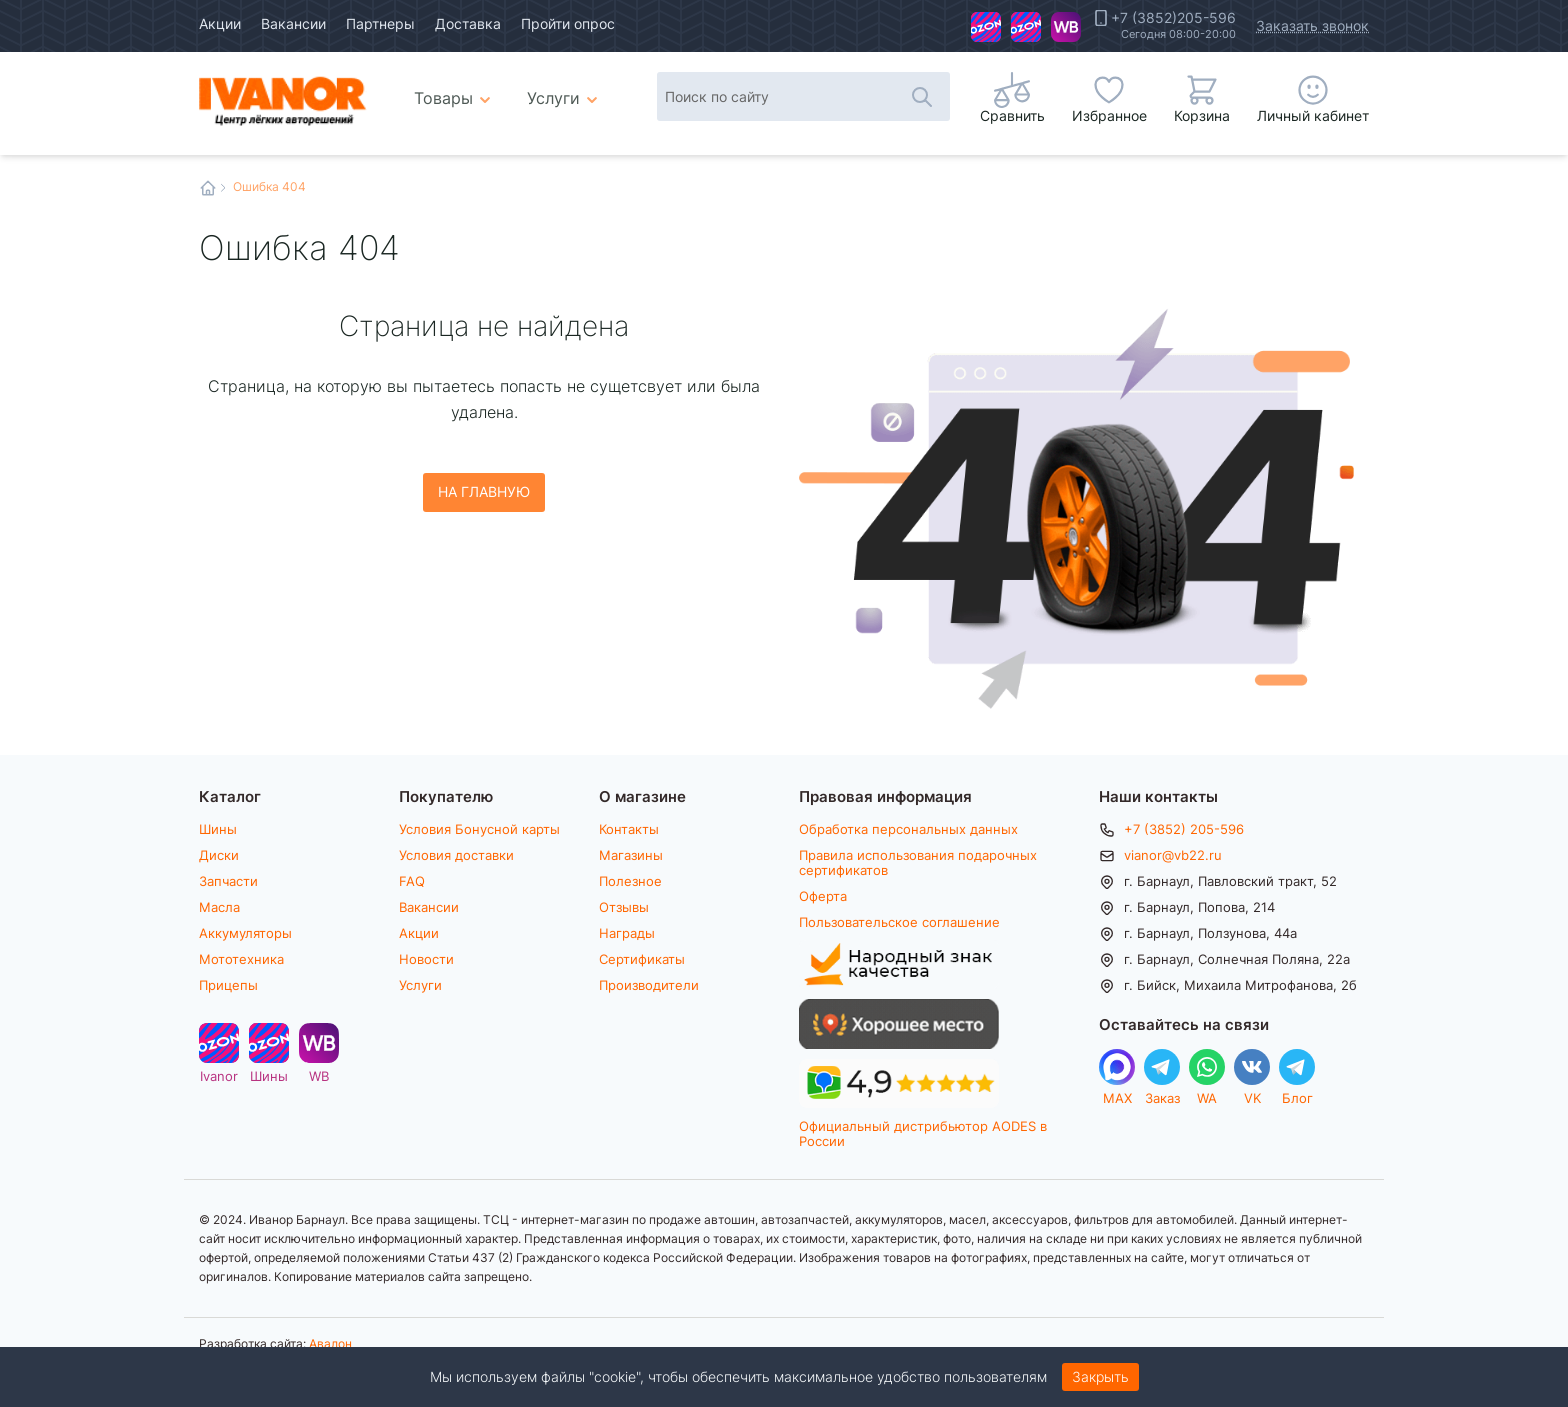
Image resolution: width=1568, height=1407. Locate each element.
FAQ (412, 881)
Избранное (1109, 115)
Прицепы (228, 985)
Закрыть (1100, 1376)
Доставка (468, 23)
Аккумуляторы (245, 933)
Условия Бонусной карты (479, 829)
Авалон (330, 1343)
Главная (208, 188)
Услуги (420, 985)
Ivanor (986, 27)
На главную (484, 491)
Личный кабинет (1313, 115)
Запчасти (228, 881)
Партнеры (380, 23)
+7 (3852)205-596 (1173, 18)
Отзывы (624, 907)
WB (1066, 27)
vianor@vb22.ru (1173, 855)
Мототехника (241, 959)
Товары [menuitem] (455, 90)
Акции (220, 23)
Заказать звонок (1312, 25)
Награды (627, 933)
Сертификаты (642, 959)
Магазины (631, 855)
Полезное (630, 881)
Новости (426, 959)
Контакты (629, 829)
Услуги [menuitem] (553, 97)
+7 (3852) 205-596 (1184, 829)
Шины (1026, 27)
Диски (219, 855)
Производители (649, 985)
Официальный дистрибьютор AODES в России (923, 1133)
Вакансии (293, 23)
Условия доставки (456, 855)
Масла (219, 907)
